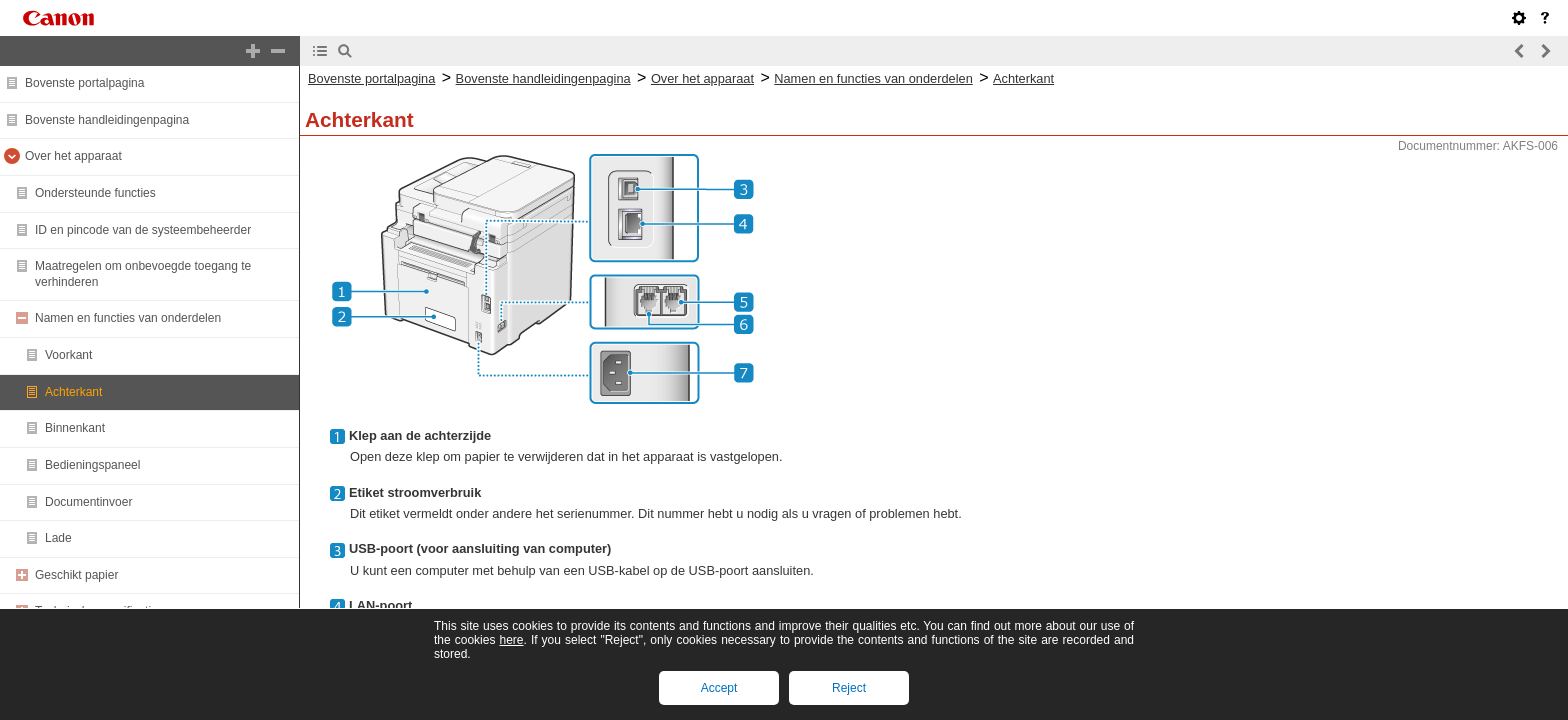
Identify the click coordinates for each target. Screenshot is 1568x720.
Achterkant (73, 392)
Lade (58, 538)
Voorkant (68, 355)
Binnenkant (75, 428)
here (511, 640)
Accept (719, 688)
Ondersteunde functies (95, 193)
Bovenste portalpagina (84, 83)
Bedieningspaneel (92, 465)
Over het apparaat (73, 156)
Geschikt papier (76, 575)
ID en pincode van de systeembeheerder (143, 230)
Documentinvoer (88, 502)
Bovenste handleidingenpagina (107, 120)
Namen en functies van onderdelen (128, 318)
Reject (849, 688)
